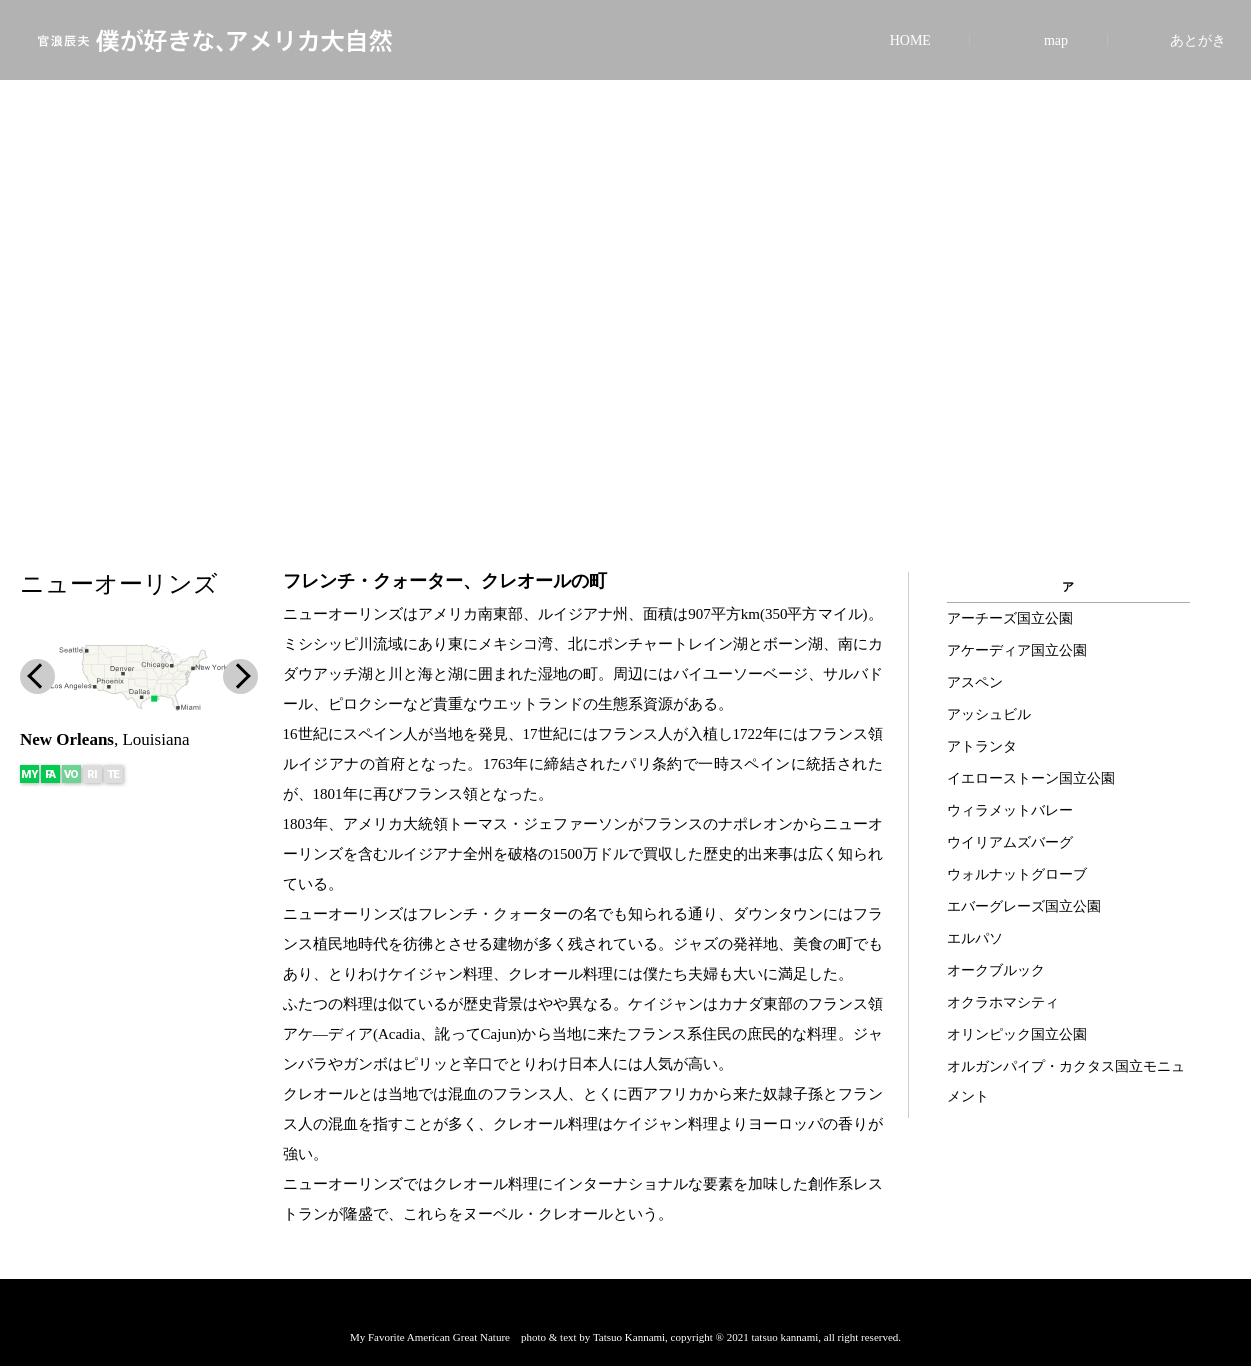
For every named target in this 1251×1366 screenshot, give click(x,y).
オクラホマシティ (1003, 1002)
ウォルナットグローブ (1017, 874)
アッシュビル (989, 714)
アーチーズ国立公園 (1010, 618)
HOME (910, 40)
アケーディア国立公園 (1017, 650)
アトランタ (982, 746)
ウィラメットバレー (1010, 810)
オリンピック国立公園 (1017, 1034)
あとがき (1198, 40)
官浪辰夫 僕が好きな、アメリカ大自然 (215, 40)
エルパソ (975, 938)
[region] (625, 266)
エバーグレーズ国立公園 (1024, 906)
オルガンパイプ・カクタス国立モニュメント (1066, 1081)
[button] (625, 472)
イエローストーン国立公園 (1031, 778)
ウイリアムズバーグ (1010, 842)
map (1056, 40)
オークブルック (996, 970)
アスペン (975, 682)
